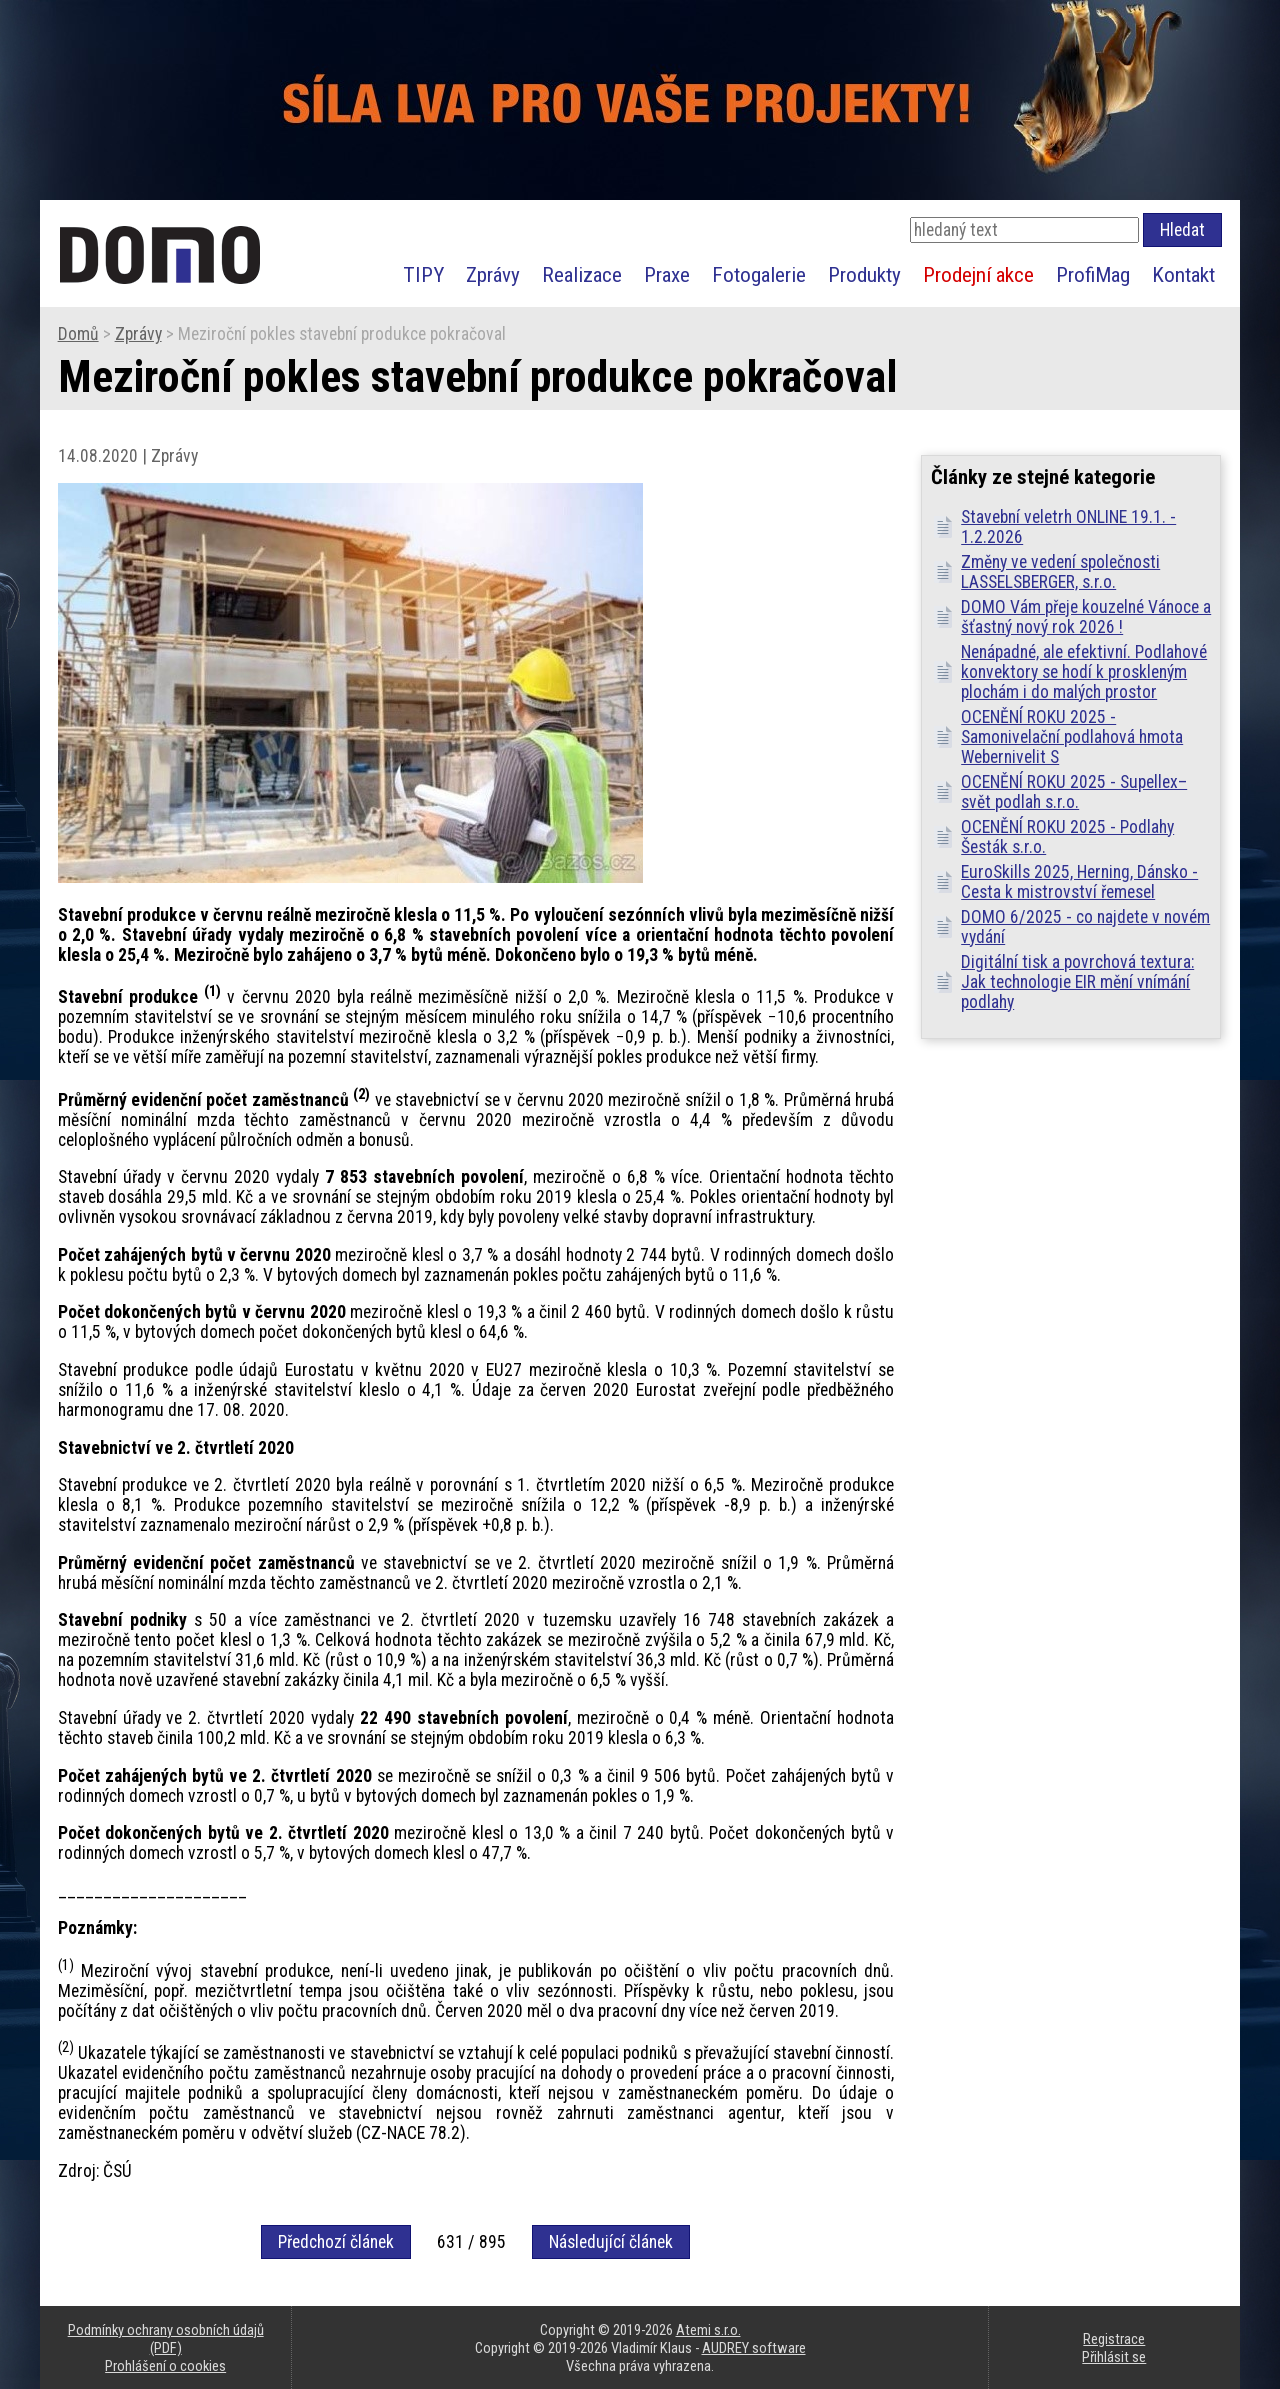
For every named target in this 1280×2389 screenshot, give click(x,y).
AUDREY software (754, 2348)
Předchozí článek (336, 2242)
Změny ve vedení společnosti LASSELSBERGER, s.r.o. (1060, 572)
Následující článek (611, 2242)
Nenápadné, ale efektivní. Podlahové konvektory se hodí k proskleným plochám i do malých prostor (1084, 672)
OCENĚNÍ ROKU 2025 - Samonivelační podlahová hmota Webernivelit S (1072, 737)
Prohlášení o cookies (165, 2366)
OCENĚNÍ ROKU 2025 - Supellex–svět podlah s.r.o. (1074, 792)
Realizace (582, 274)
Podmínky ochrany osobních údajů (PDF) (166, 2339)
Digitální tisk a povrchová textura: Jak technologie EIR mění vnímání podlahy (1077, 982)
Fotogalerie (759, 274)
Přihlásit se (1114, 2357)
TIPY (423, 274)
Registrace (1114, 2339)
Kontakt (1183, 274)
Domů (78, 334)
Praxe (667, 274)
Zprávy (493, 274)
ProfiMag (1093, 274)
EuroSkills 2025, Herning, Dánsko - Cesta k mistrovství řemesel (1079, 882)
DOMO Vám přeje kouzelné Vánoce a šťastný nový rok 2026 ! (1086, 617)
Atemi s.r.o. (708, 2330)
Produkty (864, 274)
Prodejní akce (978, 274)
